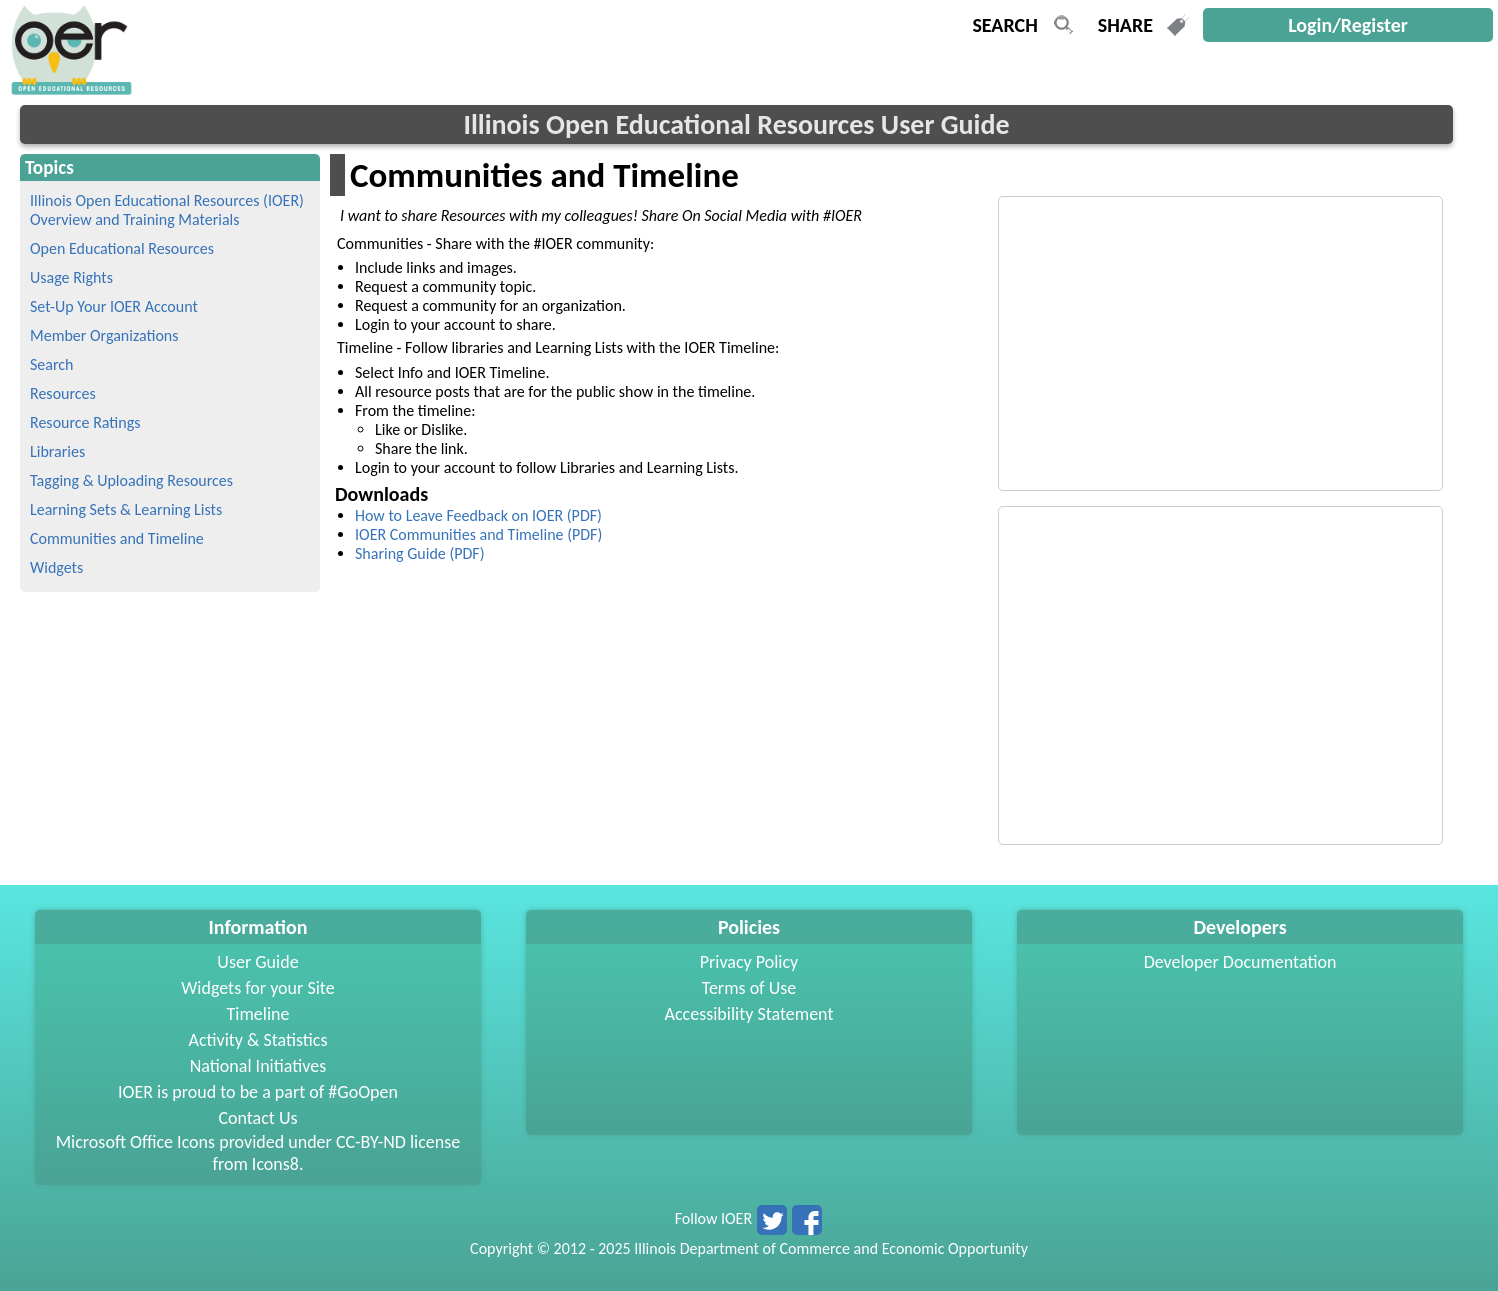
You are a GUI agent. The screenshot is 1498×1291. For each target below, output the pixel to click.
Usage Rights (71, 277)
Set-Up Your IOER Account (114, 306)
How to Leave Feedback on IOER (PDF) (478, 515)
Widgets (56, 567)
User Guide (257, 962)
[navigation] (69, 89)
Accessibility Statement (749, 1014)
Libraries (57, 451)
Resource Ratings (85, 422)
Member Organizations (104, 335)
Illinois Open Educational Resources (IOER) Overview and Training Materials (167, 210)
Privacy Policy (749, 962)
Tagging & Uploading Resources (131, 480)
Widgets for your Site (257, 988)
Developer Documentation (1240, 962)
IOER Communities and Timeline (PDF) (478, 534)
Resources (63, 393)
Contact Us (257, 1118)
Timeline (258, 1014)
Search (52, 364)
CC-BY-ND (371, 1142)
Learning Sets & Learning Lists (126, 509)
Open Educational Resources (122, 248)
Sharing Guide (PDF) (420, 553)
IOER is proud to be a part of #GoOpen (258, 1092)
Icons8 (275, 1164)
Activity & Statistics (257, 1040)
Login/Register (1348, 25)
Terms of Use (749, 988)
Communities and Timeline (117, 538)
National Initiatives (258, 1066)
